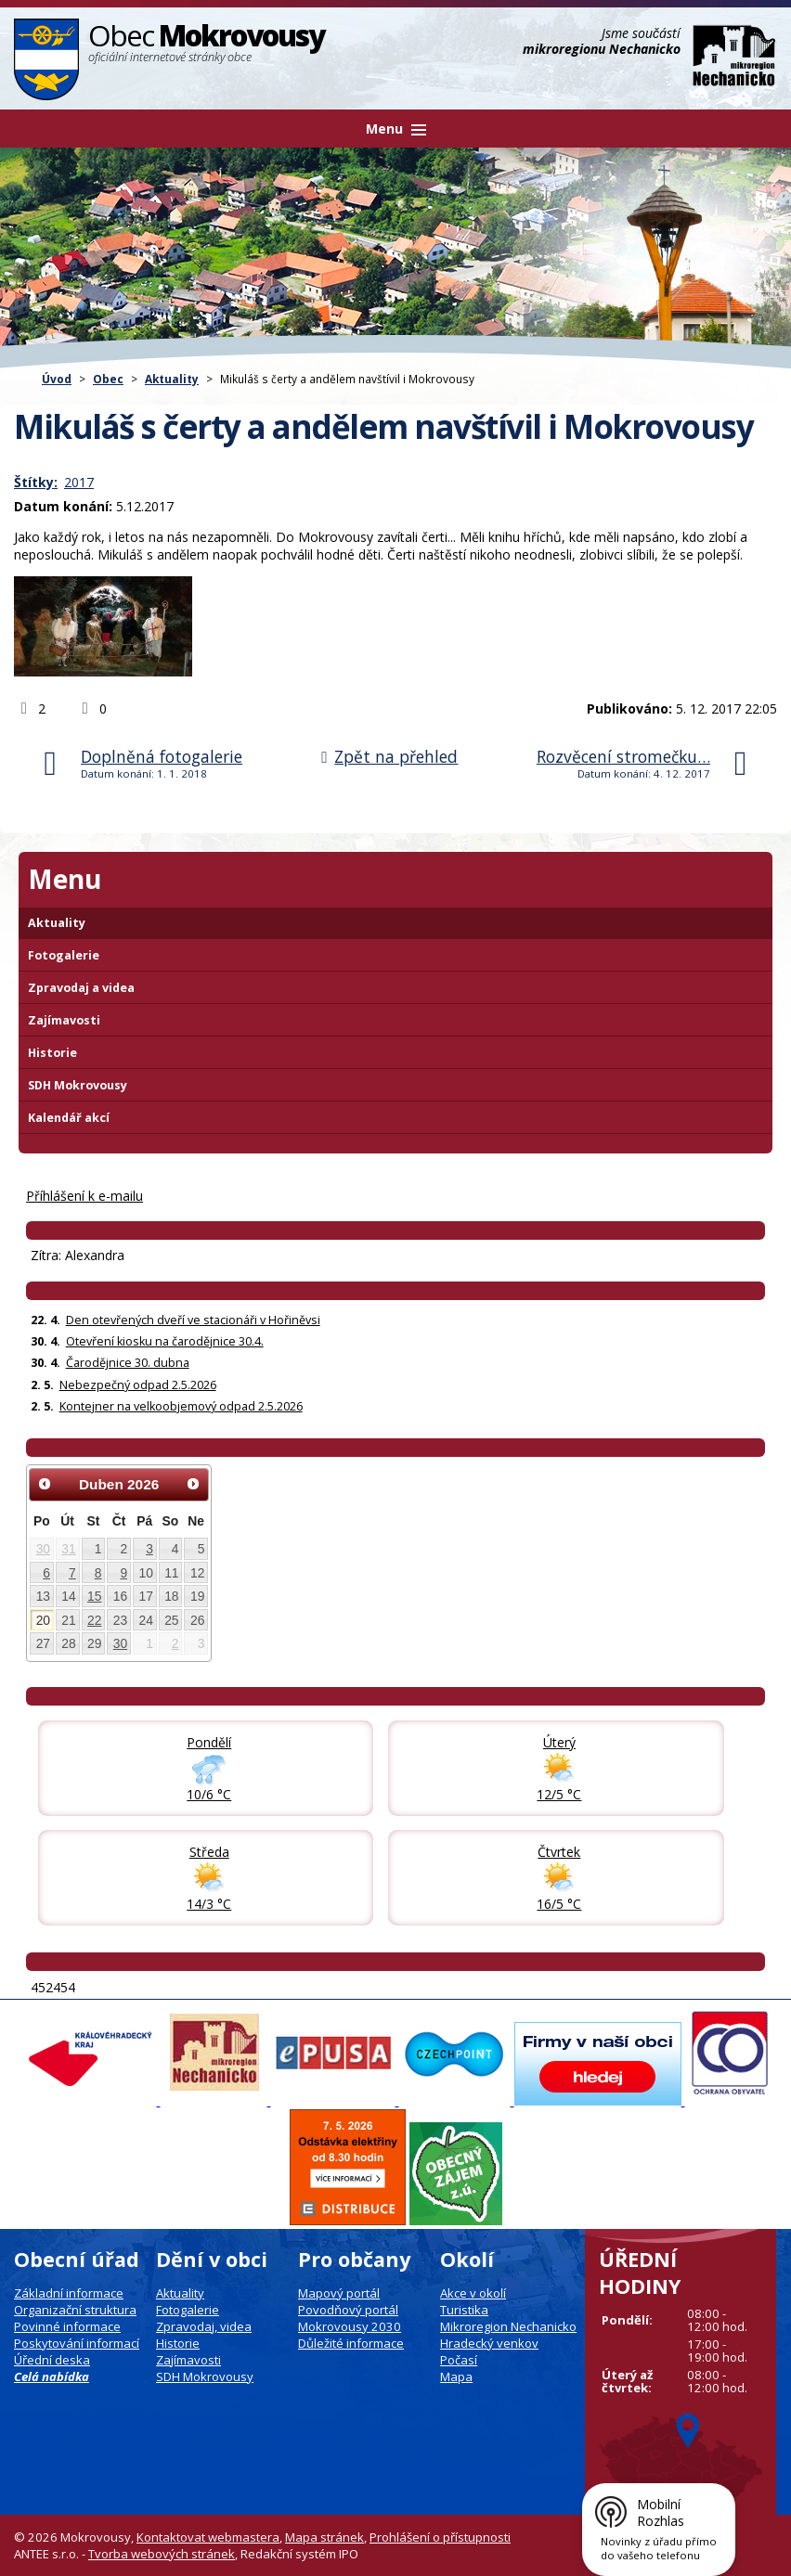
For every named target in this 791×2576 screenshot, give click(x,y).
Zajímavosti (64, 1020)
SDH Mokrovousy (77, 1085)
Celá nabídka (51, 2376)
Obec (108, 378)
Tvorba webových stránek (161, 2553)
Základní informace (68, 2293)
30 (43, 1548)
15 (94, 1596)
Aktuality (172, 378)
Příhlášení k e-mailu (84, 1195)
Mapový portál (339, 2293)
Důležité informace (351, 2343)
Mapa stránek (324, 2537)
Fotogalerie (63, 955)
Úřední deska (52, 2359)
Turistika (464, 2309)
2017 (79, 482)
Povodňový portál (348, 2309)
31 (68, 1548)
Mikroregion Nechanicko (508, 2326)
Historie (52, 1053)
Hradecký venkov (489, 2343)
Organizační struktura (75, 2309)
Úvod (56, 378)
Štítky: (36, 482)
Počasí (458, 2359)
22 (94, 1620)
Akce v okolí (473, 2293)
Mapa (456, 2376)
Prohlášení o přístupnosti (440, 2537)
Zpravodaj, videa (204, 2326)
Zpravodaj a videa (81, 988)
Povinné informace (67, 2326)
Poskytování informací (76, 2343)
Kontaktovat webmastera (207, 2537)
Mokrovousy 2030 (349, 2326)
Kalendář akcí (69, 1118)
